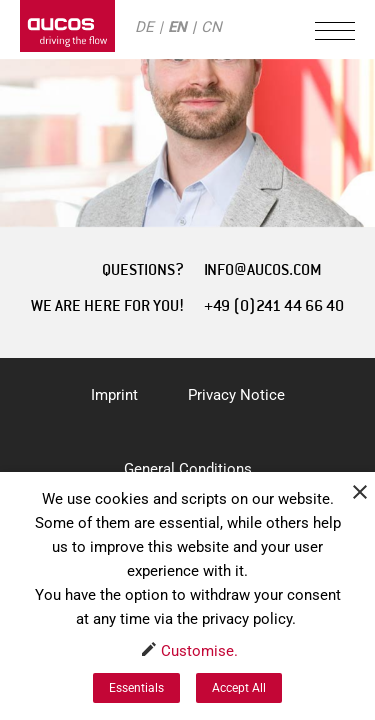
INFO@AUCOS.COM (263, 270)
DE (144, 27)
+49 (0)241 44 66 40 (274, 306)
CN (211, 27)
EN (177, 27)
